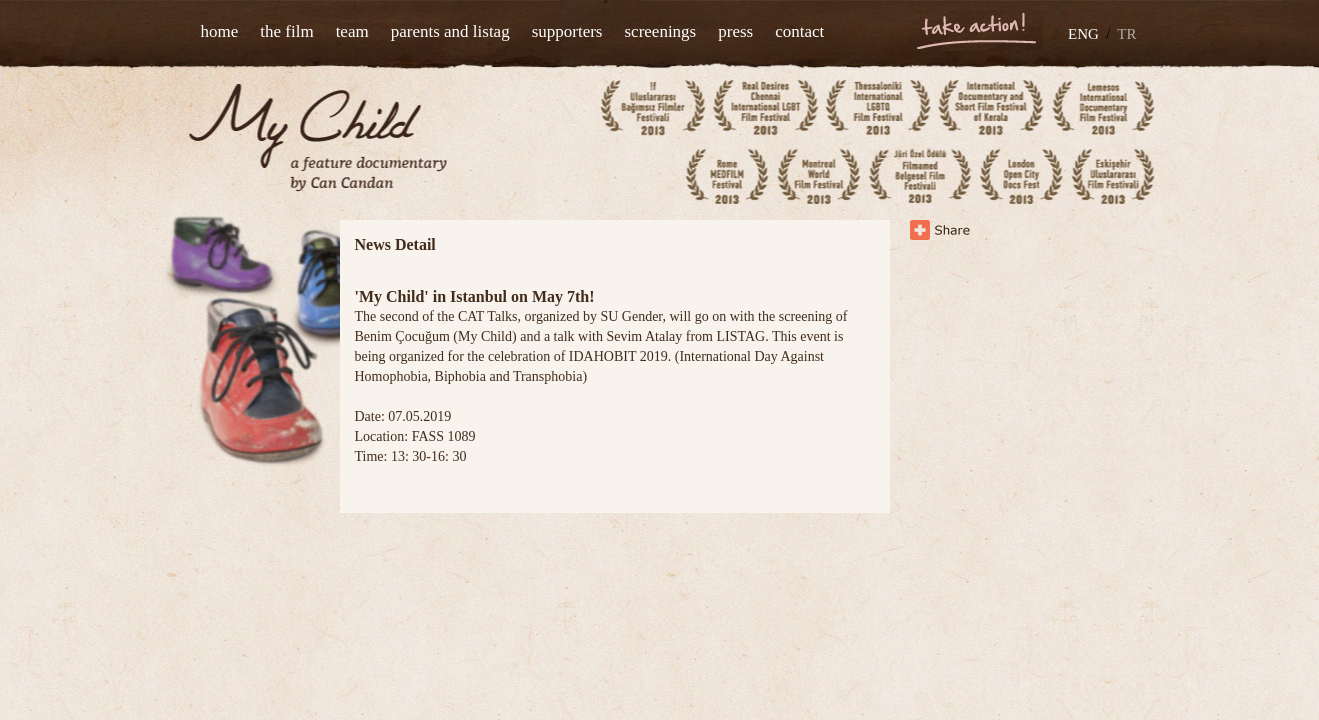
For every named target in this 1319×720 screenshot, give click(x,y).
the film (286, 31)
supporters (567, 31)
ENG (1083, 34)
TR (1126, 34)
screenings (660, 31)
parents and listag (450, 31)
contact (799, 31)
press (735, 31)
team (352, 31)
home (220, 31)
